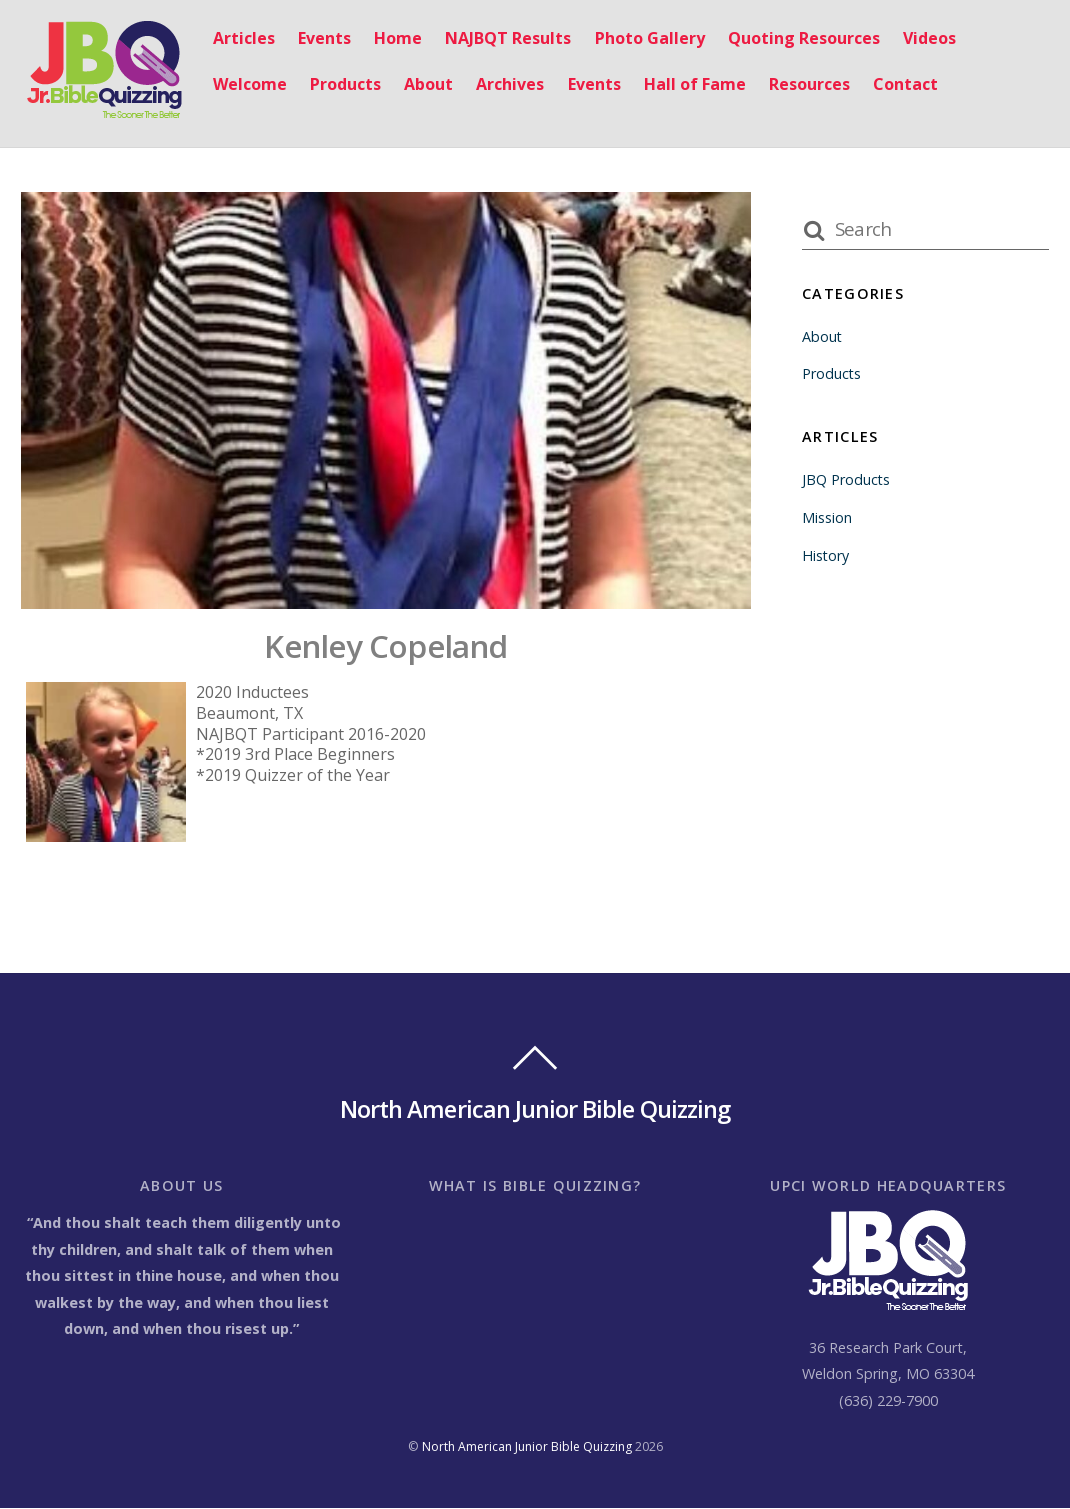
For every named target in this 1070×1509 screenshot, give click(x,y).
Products (340, 84)
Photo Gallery (645, 39)
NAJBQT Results (504, 39)
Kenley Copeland (386, 646)
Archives (506, 84)
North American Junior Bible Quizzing (527, 1446)
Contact (900, 84)
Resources (804, 84)
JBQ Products (846, 479)
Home (393, 39)
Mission (827, 517)
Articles (239, 39)
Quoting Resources (799, 39)
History (826, 555)
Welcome (245, 84)
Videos (924, 39)
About (423, 84)
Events (319, 39)
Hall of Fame (690, 84)
